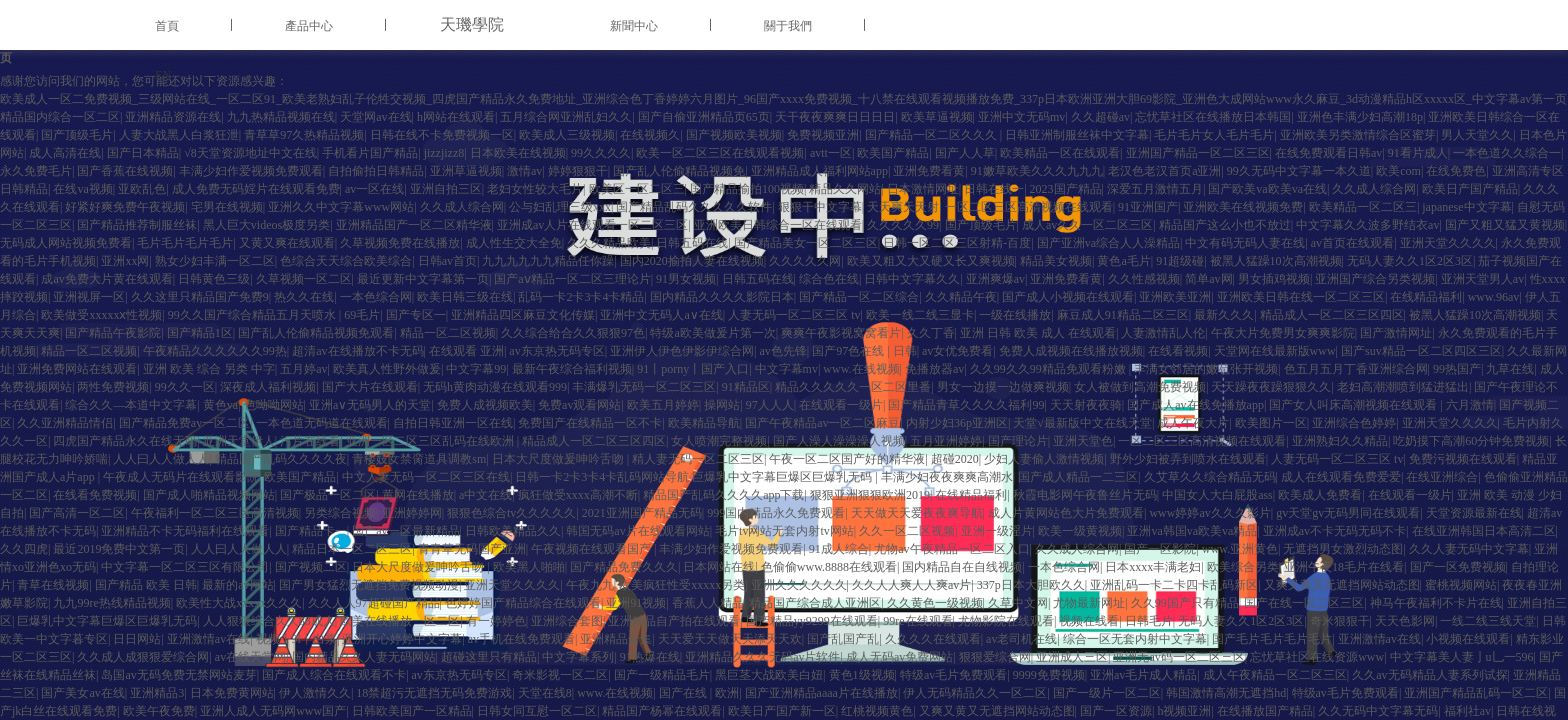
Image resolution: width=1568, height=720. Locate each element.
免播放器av (934, 369)
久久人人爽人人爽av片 (911, 585)
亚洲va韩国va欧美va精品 (1192, 531)
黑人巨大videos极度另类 (266, 225)
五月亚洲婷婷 (946, 441)
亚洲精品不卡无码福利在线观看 (185, 531)
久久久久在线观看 (933, 639)
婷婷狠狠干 (578, 171)
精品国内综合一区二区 (60, 117)
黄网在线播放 (418, 495)
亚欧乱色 (142, 189)
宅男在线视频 (227, 207)
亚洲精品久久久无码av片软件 (762, 657)
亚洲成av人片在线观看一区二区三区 (592, 225)
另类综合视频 (340, 513)
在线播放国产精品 (1265, 711)
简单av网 (1208, 279)
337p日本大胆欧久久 (1031, 585)
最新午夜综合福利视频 (572, 369)
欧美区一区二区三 (637, 189)
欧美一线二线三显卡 (920, 315)
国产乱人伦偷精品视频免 (679, 171)
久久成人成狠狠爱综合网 (143, 657)
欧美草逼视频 (937, 117)
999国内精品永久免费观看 (776, 513)
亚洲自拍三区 (446, 189)
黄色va (220, 405)
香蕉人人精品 (708, 603)
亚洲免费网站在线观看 (77, 369)
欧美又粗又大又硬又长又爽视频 (931, 261)
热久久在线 (304, 297)
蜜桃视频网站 (1461, 585)
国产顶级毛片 (77, 135)
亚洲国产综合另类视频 (1375, 279)
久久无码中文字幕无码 (1378, 711)
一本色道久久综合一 (1507, 153)
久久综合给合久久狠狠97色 (573, 333)
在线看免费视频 (95, 495)
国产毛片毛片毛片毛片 (1272, 639)
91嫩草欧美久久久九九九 (1037, 171)
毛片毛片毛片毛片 (185, 243)
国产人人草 (965, 153)
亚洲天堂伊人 (239, 441)
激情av (524, 171)
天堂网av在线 (375, 117)
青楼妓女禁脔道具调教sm (419, 459)
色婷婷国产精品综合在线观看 (523, 603)
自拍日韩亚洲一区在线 (453, 423)
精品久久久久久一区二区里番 (853, 387)
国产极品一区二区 (328, 495)
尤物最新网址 (1089, 603)
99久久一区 (185, 387)
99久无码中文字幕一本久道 (1299, 171)
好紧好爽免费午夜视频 (125, 207)
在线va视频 (82, 189)
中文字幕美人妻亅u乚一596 (1462, 657)
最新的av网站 (237, 585)
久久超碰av (1100, 117)
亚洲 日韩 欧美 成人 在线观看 (1038, 333)
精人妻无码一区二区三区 (698, 459)
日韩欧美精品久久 (513, 531)
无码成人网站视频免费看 (66, 243)
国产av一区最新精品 (405, 531)
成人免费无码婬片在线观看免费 (256, 189)
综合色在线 (829, 279)
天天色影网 (1405, 621)
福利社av (1467, 711)
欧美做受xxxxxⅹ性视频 (101, 315)
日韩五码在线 (692, 243)
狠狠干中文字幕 (820, 207)
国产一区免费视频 (1458, 567)
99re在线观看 (917, 621)
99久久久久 (601, 153)
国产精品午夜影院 (113, 333)
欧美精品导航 (704, 423)
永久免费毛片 (36, 171)
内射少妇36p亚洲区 (957, 423)
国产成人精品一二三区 (1078, 477)
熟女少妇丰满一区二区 (215, 261)
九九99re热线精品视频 (111, 603)
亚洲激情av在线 (208, 639)
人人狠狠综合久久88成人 (269, 621)
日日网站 (137, 639)
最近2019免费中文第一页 (119, 549)
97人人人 (770, 405)
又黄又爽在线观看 (287, 243)
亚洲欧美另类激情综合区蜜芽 (1358, 135)
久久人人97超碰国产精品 (374, 603)
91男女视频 (686, 279)
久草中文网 (1018, 603)
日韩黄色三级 (214, 279)
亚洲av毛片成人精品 (1143, 675)
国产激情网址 (1396, 333)
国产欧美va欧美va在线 (1267, 189)
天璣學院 (472, 24)
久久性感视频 (1144, 279)
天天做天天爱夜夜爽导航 (917, 513)
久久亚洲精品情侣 (65, 423)
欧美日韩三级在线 (465, 297)
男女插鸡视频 (1274, 279)
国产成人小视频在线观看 (1068, 297)
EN (163, 75)
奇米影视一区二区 (560, 675)
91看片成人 (1418, 153)
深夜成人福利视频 (268, 387)
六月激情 (1470, 405)
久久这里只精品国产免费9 (200, 297)
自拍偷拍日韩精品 (376, 171)
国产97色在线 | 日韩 (864, 351)
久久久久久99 (903, 225)
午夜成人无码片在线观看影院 (181, 477)
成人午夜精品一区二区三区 (1275, 675)
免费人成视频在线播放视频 (1071, 351)
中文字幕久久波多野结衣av (1367, 225)
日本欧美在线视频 (518, 153)
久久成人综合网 (1374, 189)
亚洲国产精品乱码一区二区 (1476, 693)
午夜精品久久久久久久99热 (215, 351)
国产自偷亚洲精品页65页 (704, 117)
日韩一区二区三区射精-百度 (957, 243)
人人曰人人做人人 (161, 459)
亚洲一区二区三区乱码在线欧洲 (431, 441)
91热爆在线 (650, 657)
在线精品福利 (1426, 297)
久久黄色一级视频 (935, 603)
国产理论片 (1018, 441)
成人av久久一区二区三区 (1087, 225)
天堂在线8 (545, 693)
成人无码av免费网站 (899, 657)
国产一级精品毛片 (662, 675)
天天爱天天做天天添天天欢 (730, 639)
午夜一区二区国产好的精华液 (847, 459)
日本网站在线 (719, 567)
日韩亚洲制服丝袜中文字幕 (1077, 135)
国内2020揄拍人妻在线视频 (692, 261)
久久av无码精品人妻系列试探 (1429, 675)
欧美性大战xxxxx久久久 (239, 603)
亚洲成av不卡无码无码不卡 (1334, 531)
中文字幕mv (786, 369)
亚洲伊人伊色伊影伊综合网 (682, 351)
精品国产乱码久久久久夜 (281, 459)
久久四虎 (24, 549)
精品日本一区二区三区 (352, 549)
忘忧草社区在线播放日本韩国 (1213, 117)
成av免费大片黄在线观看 (106, 279)
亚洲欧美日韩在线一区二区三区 (1301, 297)
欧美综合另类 (1243, 567)
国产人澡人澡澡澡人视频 (839, 441)
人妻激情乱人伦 (1163, 333)
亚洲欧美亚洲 (1175, 297)
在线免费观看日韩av (1328, 153)
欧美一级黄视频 (1080, 531)
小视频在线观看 (1468, 639)
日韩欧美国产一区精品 (412, 711)
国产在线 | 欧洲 (699, 693)
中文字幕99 (476, 369)
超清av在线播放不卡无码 (357, 351)
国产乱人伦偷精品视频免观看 (316, 333)
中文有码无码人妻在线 (1245, 243)
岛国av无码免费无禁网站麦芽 (178, 675)
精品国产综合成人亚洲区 (815, 603)
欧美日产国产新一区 (782, 711)
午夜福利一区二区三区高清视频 (215, 513)
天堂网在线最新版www (1275, 351)
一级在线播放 (1015, 315)
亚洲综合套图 (567, 621)
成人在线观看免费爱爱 (1341, 477)
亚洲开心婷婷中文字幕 (402, 639)
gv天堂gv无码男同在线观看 (1348, 513)
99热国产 (1457, 369)
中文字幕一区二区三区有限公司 (185, 567)
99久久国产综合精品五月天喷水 (253, 315)
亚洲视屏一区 (89, 297)
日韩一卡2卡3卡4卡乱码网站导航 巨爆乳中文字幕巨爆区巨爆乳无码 (695, 477)
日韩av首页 (447, 261)
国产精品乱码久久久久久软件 (694, 207)
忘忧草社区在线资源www (1317, 657)
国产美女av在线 (82, 693)
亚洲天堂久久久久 (1448, 243)
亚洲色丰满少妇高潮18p (1360, 117)
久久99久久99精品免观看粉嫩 (1049, 369)
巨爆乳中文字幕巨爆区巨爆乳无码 (107, 621)
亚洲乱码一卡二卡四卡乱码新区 (1174, 585)
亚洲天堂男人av (1482, 279)
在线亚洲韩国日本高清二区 (1484, 531)
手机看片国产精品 (370, 153)
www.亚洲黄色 (1240, 549)
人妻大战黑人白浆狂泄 (179, 135)
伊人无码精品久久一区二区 (975, 693)
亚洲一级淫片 (997, 531)
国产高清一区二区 (77, 513)
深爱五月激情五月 (1155, 189)
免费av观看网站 (579, 405)
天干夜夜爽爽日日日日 (835, 117)
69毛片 (362, 315)
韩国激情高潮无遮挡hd (1226, 693)
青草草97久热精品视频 (304, 135)
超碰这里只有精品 (489, 657)
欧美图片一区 (1271, 423)
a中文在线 (485, 495)
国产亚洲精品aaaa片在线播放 (821, 693)
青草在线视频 (53, 585)
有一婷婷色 (496, 621)
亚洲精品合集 (616, 639)
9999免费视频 (1049, 675)
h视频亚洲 (1184, 711)
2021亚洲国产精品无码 (642, 513)
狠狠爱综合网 (995, 657)
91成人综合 (839, 549)
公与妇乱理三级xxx (560, 207)
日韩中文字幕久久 (912, 279)
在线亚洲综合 (1442, 477)
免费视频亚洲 (823, 135)
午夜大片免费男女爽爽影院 (1283, 333)
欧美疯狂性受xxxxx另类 (682, 585)
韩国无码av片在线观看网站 (637, 531)
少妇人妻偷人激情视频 (1044, 459)
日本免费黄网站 (232, 693)
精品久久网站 (845, 189)
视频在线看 (1089, 621)
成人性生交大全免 (514, 243)
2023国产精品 (1066, 189)
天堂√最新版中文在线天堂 (1082, 423)
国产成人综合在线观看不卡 (334, 675)
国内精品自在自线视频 (962, 567)
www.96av (1494, 297)
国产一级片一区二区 (1107, 693)
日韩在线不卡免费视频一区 (442, 135)
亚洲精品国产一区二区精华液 (414, 225)
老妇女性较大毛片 (535, 189)
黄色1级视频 (862, 675)
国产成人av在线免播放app (1195, 405)
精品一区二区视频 (448, 333)
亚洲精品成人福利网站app (819, 171)
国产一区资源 (1116, 711)
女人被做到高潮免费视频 (1140, 387)
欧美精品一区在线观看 (1060, 153)
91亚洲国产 (1148, 207)
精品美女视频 (1056, 261)
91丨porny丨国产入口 (693, 369)
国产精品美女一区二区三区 (806, 243)
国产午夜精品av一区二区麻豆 (822, 423)
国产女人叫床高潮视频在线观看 (1354, 405)
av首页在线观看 (1352, 243)
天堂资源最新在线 (1474, 513)
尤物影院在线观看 (1006, 621)
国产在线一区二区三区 (1304, 603)
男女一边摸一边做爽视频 (1003, 387)
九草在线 (1510, 369)
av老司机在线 (1021, 639)
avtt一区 (831, 153)
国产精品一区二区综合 (859, 297)
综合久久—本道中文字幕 (131, 405)
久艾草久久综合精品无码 (1210, 477)
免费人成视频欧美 (485, 405)
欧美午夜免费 (159, 711)
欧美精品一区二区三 (1363, 207)
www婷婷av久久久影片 (1209, 513)
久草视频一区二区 (304, 279)
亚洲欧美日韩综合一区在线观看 (778, 225)
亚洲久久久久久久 (799, 585)
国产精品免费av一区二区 (184, 423)
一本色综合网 (376, 297)
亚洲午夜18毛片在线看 (1344, 567)
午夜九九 (590, 585)
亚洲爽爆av (995, 279)
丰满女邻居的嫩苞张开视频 (1206, 369)
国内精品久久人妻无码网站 (364, 657)
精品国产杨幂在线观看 (662, 711)
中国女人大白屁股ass (1217, 495)
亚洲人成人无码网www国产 (273, 711)
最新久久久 (1224, 315)
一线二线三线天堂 (1488, 621)
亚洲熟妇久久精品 (1340, 441)
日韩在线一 (994, 189)
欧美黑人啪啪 (529, 567)
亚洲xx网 (125, 261)
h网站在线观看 (456, 117)
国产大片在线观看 (370, 387)
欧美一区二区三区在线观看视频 (720, 153)
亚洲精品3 (157, 693)
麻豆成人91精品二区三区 (1123, 315)
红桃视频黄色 (877, 711)
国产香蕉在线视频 (125, 171)
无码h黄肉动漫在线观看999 (495, 387)
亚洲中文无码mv (1021, 117)
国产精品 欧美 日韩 (146, 585)
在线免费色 (1456, 171)
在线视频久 (650, 135)
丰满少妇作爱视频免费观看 (251, 171)
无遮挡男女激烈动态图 (1343, 549)
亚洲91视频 (636, 603)
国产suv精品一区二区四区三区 (1421, 351)
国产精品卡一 (311, 531)
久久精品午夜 (961, 297)
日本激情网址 (923, 189)
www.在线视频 (861, 369)
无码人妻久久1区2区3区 (1410, 261)
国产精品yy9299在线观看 (812, 621)
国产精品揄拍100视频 (747, 189)
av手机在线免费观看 (521, 639)
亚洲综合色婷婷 (1354, 423)
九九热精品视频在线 (281, 117)
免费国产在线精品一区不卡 (590, 423)
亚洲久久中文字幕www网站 (341, 207)
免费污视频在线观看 (1463, 459)
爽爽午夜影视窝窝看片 (841, 333)
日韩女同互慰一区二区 (537, 711)
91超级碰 (1180, 261)
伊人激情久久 (315, 693)
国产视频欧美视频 (734, 135)
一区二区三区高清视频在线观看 (1029, 207)
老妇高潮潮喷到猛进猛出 (1403, 387)
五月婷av (303, 369)
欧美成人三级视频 (567, 135)
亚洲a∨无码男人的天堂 (370, 405)
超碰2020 (955, 459)
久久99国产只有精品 (1185, 603)
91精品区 (746, 387)
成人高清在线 (65, 153)
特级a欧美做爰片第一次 (712, 333)
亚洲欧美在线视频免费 (1243, 207)
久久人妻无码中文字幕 (1469, 549)
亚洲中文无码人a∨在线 (661, 315)
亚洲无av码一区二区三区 (1178, 657)
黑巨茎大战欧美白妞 (769, 675)
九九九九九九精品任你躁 (548, 261)
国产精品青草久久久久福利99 (966, 405)
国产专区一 (416, 315)
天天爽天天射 (903, 207)
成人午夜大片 (1193, 423)
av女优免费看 (957, 351)
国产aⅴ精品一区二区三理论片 (572, 279)
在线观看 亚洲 (466, 351)
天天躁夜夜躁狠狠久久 (1271, 387)
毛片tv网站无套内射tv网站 (784, 531)
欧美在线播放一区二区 (400, 621)
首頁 (167, 26)
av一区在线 (374, 189)
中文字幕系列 (578, 657)
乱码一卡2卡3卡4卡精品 (581, 297)
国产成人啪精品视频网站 (209, 495)
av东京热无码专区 (556, 351)
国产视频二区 (311, 567)
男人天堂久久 (1477, 135)
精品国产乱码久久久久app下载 (723, 495)
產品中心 (309, 26)
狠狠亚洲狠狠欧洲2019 (870, 495)
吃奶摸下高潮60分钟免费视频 (1471, 441)
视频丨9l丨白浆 (296, 639)
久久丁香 (931, 333)
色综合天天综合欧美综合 (346, 261)
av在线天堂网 (250, 657)
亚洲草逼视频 (466, 171)
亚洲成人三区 (1072, 657)
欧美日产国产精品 (1470, 189)
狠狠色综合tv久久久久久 (511, 513)
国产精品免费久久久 (624, 567)
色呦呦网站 (274, 405)
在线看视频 (1178, 351)
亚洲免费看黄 (929, 171)
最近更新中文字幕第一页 (423, 279)
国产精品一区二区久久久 (932, 135)
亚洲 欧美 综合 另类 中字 (209, 369)
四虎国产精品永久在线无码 (125, 441)
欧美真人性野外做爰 (387, 369)
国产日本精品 (143, 153)
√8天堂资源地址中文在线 (250, 153)
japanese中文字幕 (1466, 207)
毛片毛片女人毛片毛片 (1214, 135)
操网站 (722, 405)
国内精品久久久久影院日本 (722, 297)
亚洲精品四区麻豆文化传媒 (523, 315)
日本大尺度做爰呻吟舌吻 (559, 459)
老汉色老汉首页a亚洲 (1164, 171)
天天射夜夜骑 (1086, 405)
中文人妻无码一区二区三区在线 (426, 477)
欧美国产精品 (893, 153)
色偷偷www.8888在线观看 (829, 567)
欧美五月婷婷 (663, 405)
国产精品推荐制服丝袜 (137, 225)
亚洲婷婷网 (412, 513)
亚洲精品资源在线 (173, 117)
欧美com (1398, 171)
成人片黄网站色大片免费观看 (1066, 513)
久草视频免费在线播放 (400, 243)
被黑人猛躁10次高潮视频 (1276, 261)
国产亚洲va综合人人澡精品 (1108, 243)
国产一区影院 (1160, 549)
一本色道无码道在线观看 (322, 423)
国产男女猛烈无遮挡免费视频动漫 (369, 585)
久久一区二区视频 (907, 531)
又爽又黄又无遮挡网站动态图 (1342, 585)
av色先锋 (783, 351)
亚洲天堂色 (1083, 441)
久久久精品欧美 (609, 243)
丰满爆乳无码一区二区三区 (644, 387)
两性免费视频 (113, 387)
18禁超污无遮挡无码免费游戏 (434, 693)
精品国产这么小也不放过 (1225, 225)
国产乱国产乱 (843, 639)
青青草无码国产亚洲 (472, 549)
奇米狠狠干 (1340, 621)
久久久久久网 (805, 261)
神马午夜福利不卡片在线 (1436, 603)
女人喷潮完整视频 (719, 441)
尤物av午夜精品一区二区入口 (951, 549)
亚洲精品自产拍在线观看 (674, 621)
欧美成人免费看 (1320, 495)
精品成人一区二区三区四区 (1332, 315)
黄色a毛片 (1123, 261)
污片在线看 (310, 441)
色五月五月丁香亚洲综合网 (1356, 369)
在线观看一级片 (841, 405)
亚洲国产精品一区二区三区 (1198, 153)
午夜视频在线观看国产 (592, 549)
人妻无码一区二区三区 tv (794, 315)
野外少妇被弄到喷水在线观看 (1188, 459)
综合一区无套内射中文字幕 (1135, 639)
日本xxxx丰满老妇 (1153, 567)
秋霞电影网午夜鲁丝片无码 (1085, 495)
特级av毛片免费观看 (953, 675)
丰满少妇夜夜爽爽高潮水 (947, 477)
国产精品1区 (200, 333)
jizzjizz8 (444, 153)
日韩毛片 (1149, 621)
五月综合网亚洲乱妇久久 (566, 117)
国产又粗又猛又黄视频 (1505, 225)
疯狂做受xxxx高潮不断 (578, 495)
